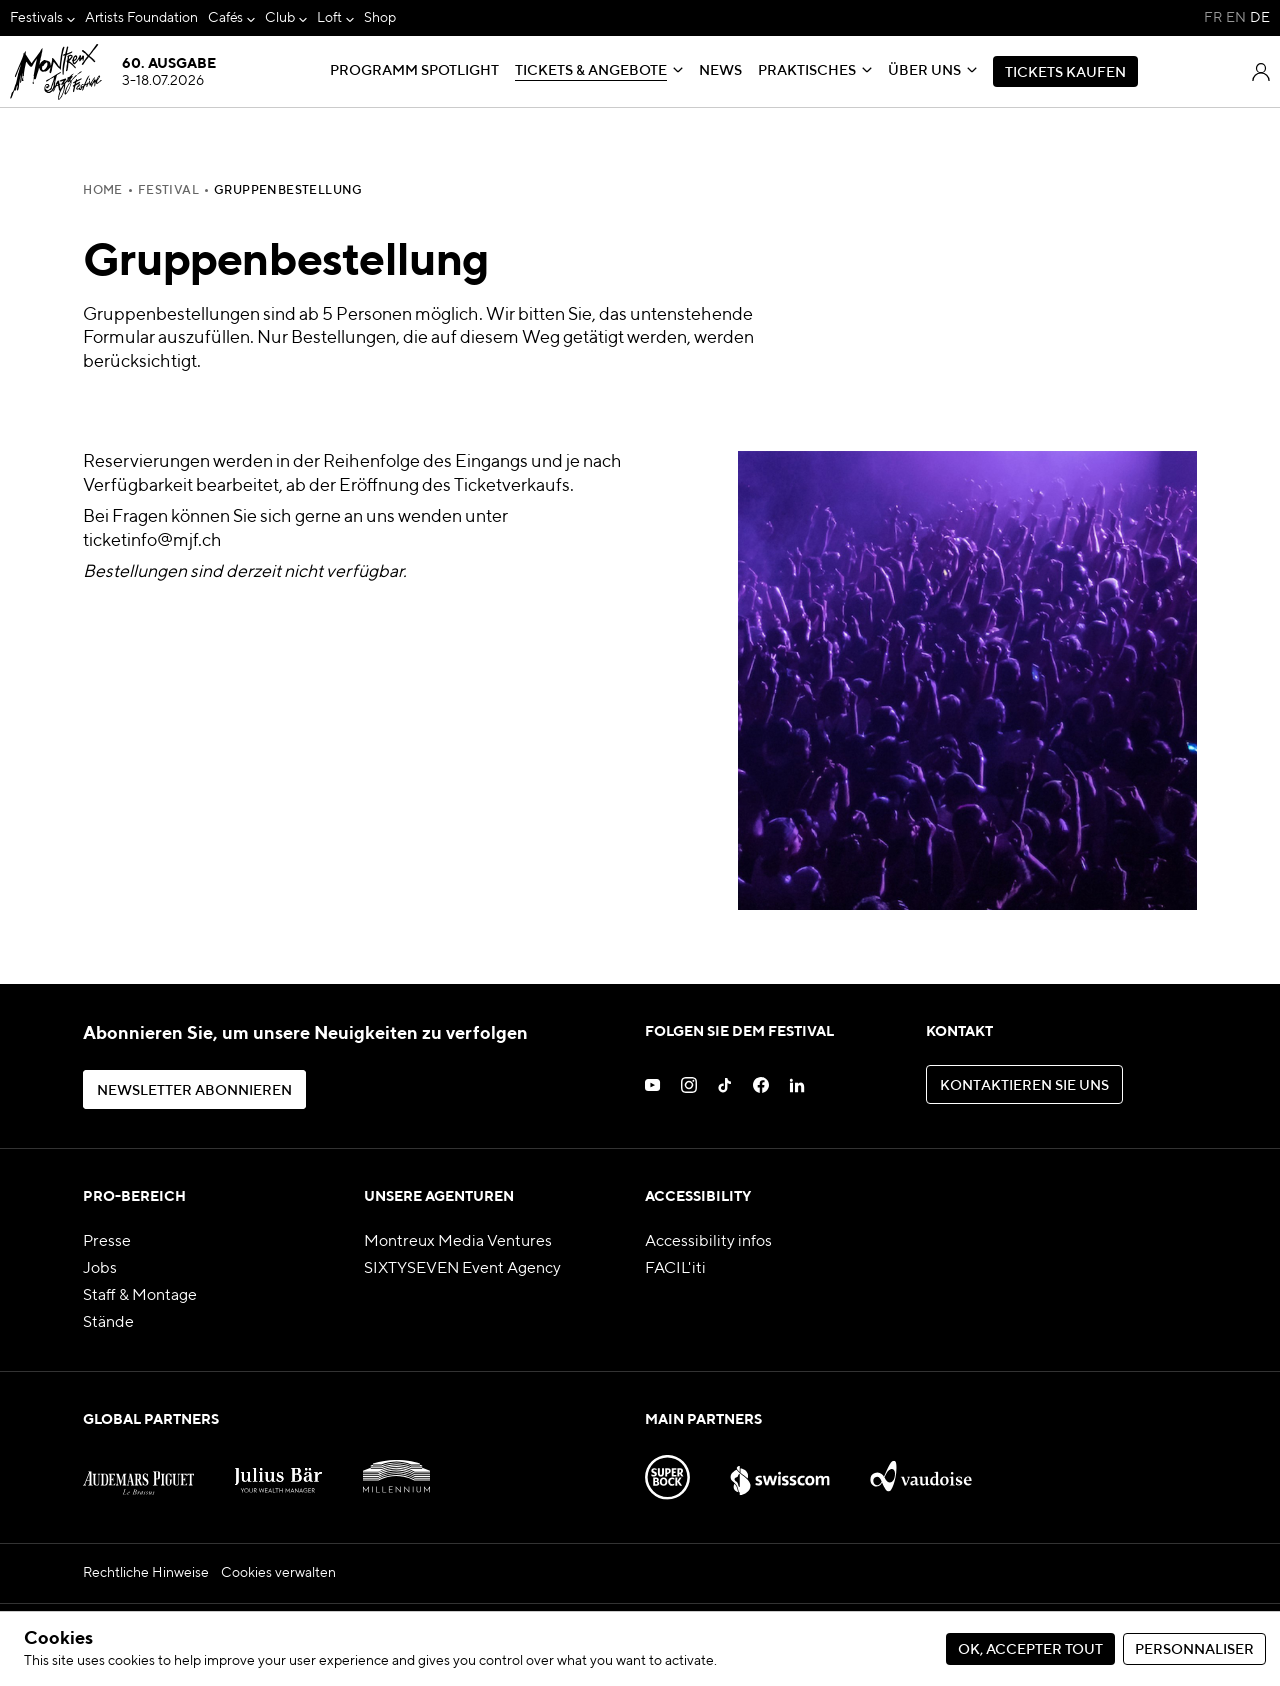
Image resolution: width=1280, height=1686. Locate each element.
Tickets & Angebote (591, 71)
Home (103, 191)
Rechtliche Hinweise (146, 1573)
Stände (108, 1323)
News (720, 71)
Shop (380, 18)
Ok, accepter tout (1030, 1650)
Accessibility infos (708, 1242)
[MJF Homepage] (112, 72)
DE (1260, 18)
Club (280, 18)
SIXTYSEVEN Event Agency (462, 1269)
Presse (107, 1242)
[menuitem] (42, 18)
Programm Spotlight (414, 71)
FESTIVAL (168, 191)
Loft (329, 18)
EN (1236, 18)
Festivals (36, 18)
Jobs (100, 1269)
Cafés (226, 18)
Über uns (924, 71)
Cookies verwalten (278, 1573)
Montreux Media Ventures (458, 1242)
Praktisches (807, 71)
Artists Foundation (141, 18)
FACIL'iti (675, 1269)
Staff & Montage (140, 1296)
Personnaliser (1194, 1650)
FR (1213, 18)
